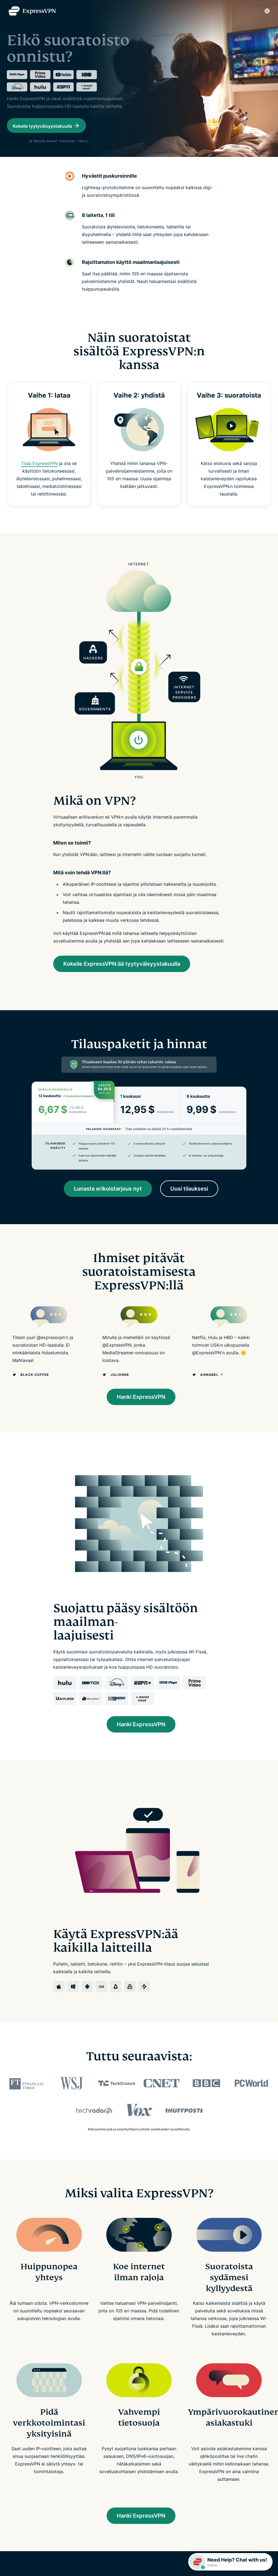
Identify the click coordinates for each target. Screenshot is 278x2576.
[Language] (267, 10)
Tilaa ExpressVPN (39, 487)
